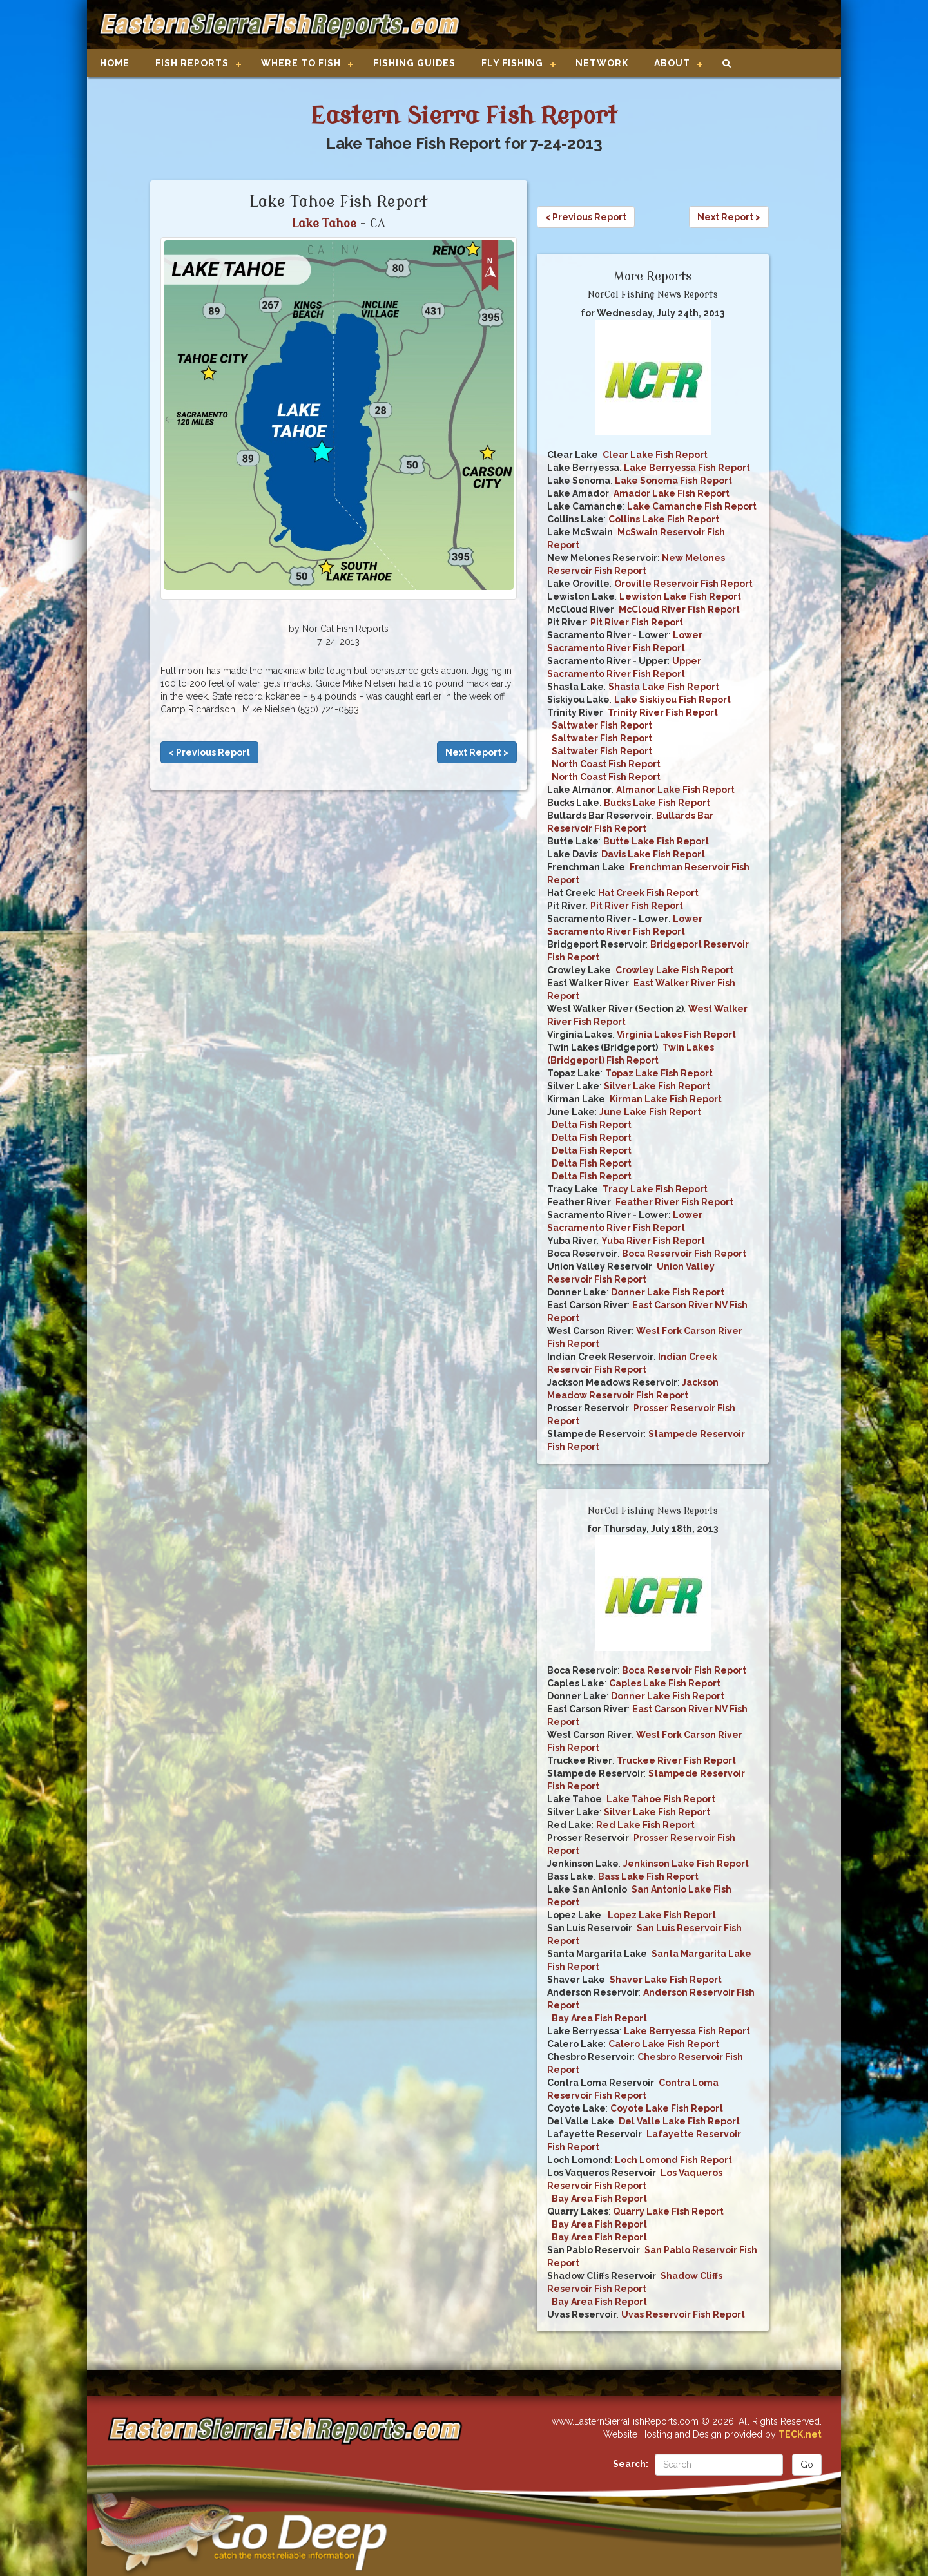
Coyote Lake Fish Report (666, 2108)
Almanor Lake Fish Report (675, 790)
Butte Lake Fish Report (656, 841)
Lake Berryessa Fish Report (687, 468)
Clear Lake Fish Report (655, 455)
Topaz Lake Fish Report (659, 1073)
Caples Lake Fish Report (664, 1683)
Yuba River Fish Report (653, 1241)
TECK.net (800, 2434)
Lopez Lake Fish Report (662, 1915)
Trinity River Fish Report (663, 712)
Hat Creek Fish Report (648, 893)
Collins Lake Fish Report (663, 519)
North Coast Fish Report (606, 764)
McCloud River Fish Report (679, 609)
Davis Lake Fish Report (653, 854)
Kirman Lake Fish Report (666, 1099)
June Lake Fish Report (650, 1112)
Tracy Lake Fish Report (655, 1189)
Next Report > (476, 752)
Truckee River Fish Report (676, 1760)
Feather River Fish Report (674, 1202)
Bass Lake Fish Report (648, 1876)
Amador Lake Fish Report (672, 493)
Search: (630, 2464)
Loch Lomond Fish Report (673, 2160)
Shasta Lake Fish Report (663, 687)
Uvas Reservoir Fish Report (683, 2314)
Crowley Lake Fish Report (674, 970)
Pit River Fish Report (636, 622)
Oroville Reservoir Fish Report (683, 583)
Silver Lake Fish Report (657, 1086)
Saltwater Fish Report (602, 725)
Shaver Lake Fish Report (666, 1979)
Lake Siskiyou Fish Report (672, 699)
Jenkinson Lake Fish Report (686, 1863)
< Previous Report (209, 752)
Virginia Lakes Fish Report (676, 1034)
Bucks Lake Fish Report (657, 802)
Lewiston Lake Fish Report (680, 596)
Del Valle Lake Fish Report (679, 2121)
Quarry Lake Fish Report (668, 2211)
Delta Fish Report (592, 1125)
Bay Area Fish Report (599, 2018)
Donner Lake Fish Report (667, 1292)
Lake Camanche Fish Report (692, 506)
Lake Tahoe (324, 223)
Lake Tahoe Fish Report (660, 1799)
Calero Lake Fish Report (663, 2044)
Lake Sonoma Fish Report (673, 480)
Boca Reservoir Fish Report (684, 1253)
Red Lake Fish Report (645, 1825)
